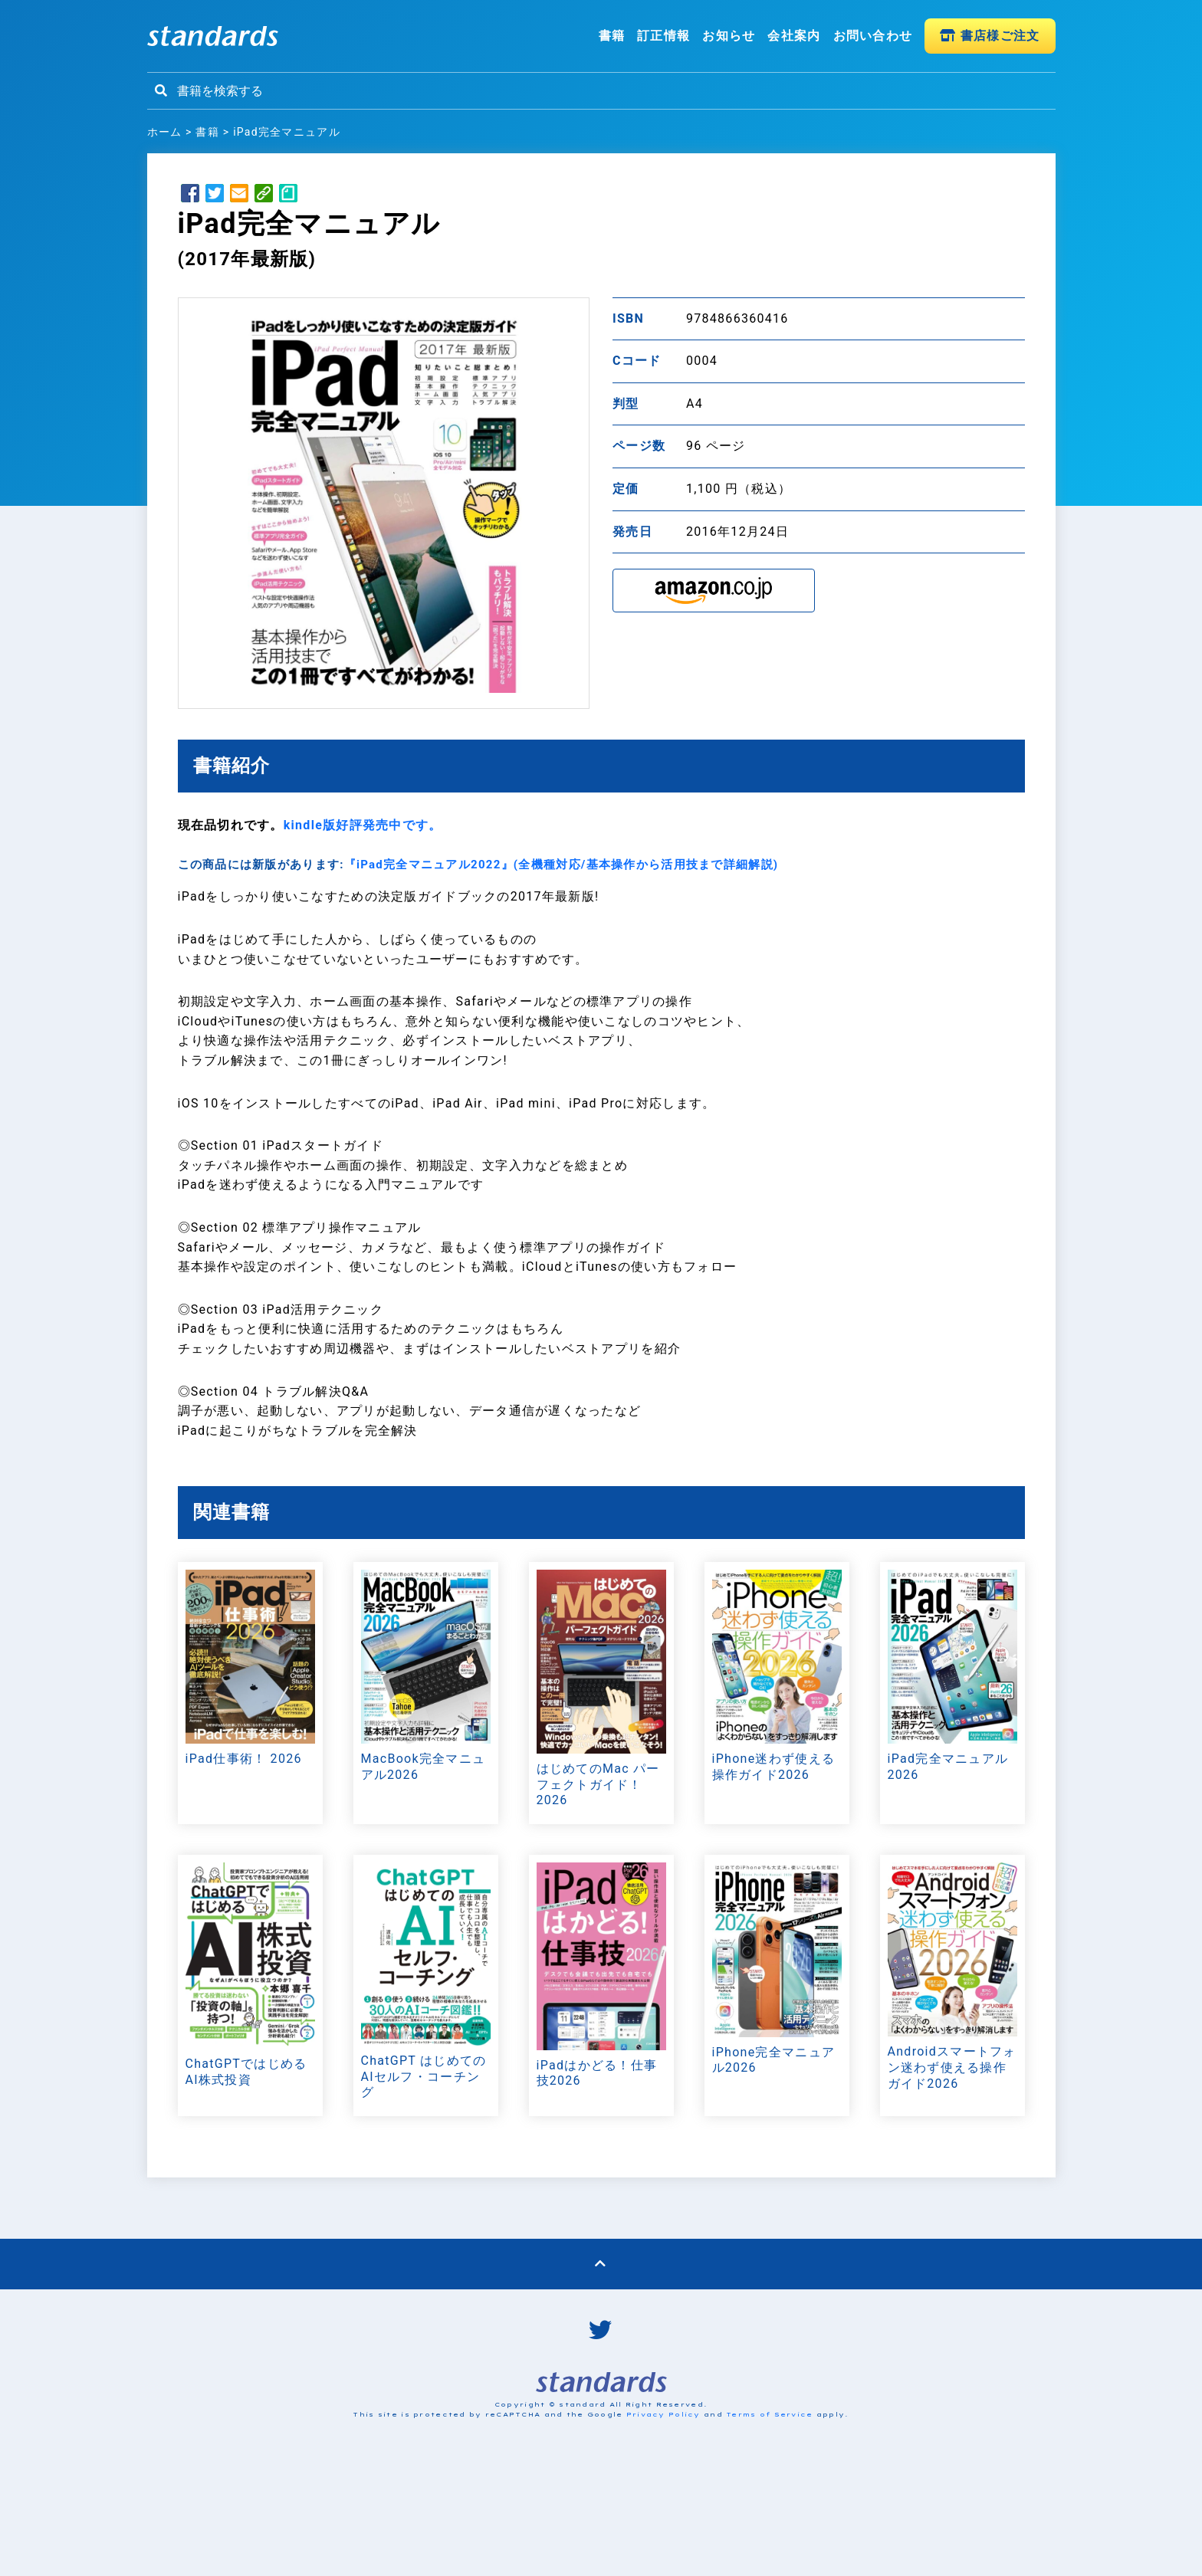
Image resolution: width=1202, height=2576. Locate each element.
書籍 (612, 35)
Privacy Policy (663, 2414)
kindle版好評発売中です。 (363, 825)
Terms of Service (769, 2414)
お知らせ (728, 35)
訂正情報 (663, 35)
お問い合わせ (873, 35)
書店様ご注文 (989, 35)
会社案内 (793, 35)
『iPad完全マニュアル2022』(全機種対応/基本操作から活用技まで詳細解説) (561, 864)
